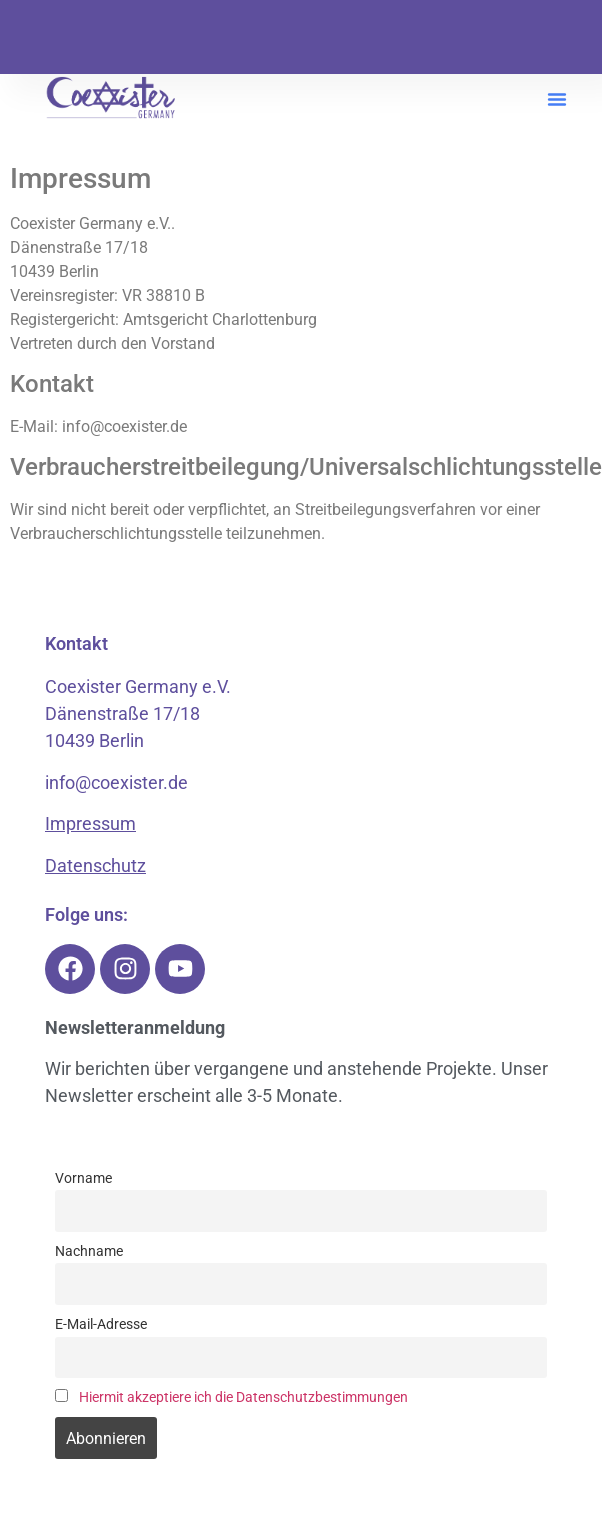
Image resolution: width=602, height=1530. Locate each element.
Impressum (90, 823)
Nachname (89, 1251)
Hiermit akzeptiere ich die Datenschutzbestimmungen (243, 1397)
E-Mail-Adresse (101, 1324)
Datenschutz (95, 865)
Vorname (83, 1178)
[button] (557, 99)
